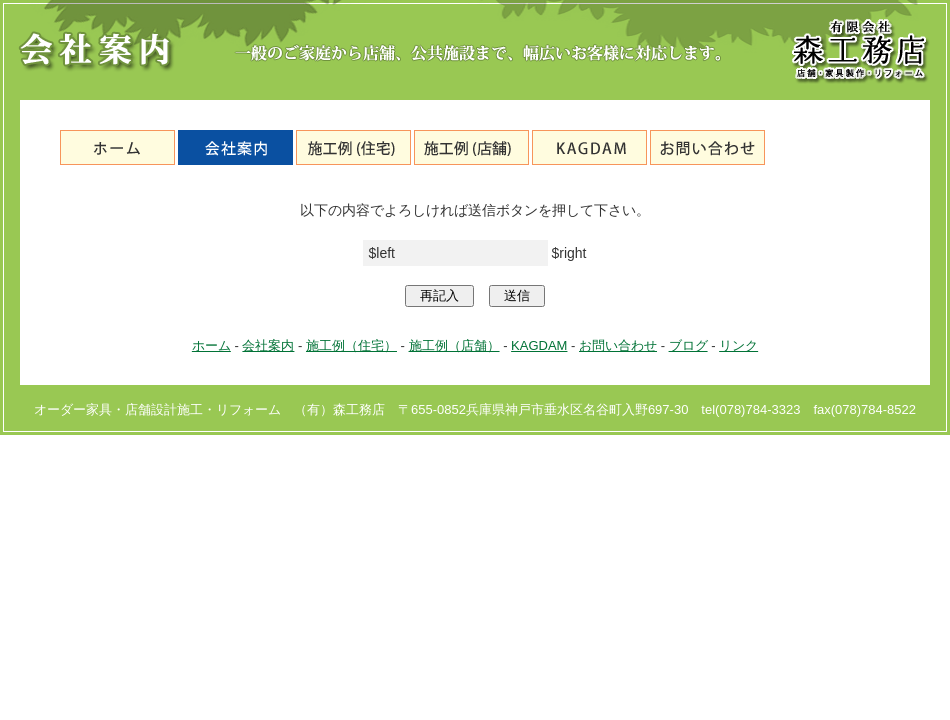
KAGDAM (589, 147)
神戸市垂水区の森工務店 (117, 147)
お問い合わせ (707, 147)
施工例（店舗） (471, 147)
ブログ (825, 147)
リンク (738, 345)
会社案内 (235, 147)
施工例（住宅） (353, 147)
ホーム (211, 345)
